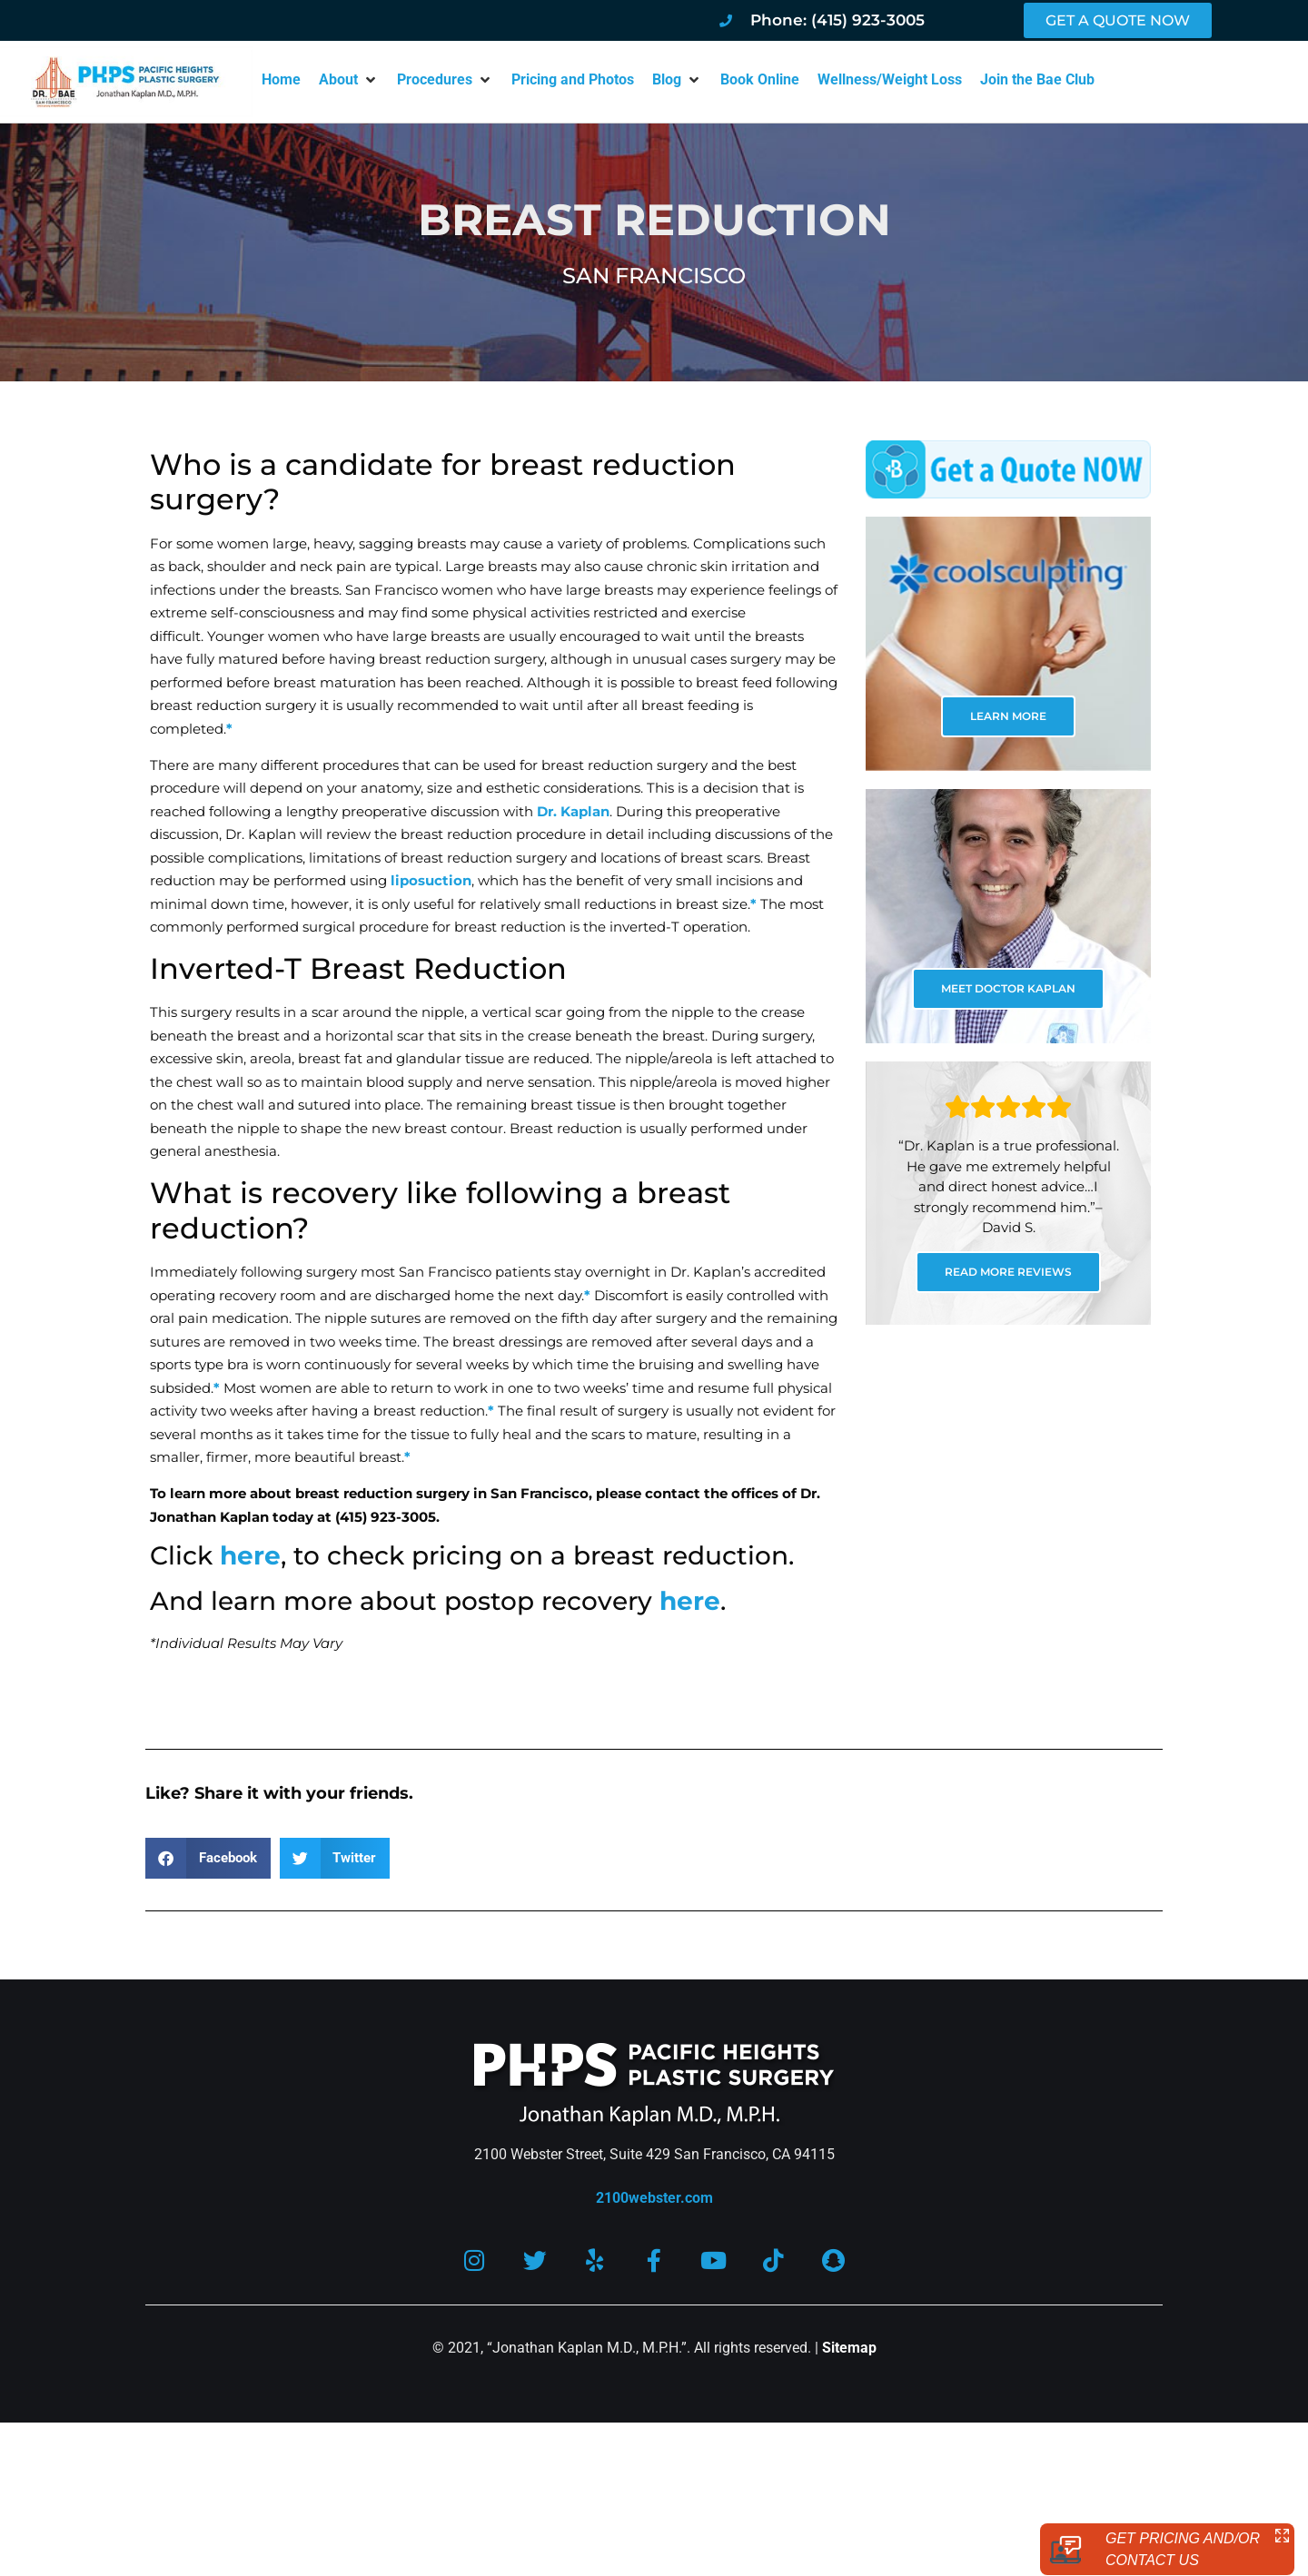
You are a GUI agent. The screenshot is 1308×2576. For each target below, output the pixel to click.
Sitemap (849, 2348)
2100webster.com (654, 2197)
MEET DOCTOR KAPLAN (1008, 988)
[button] (349, 79)
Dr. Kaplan (573, 811)
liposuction (431, 880)
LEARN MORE (1008, 716)
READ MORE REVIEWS (1008, 1271)
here (250, 1555)
